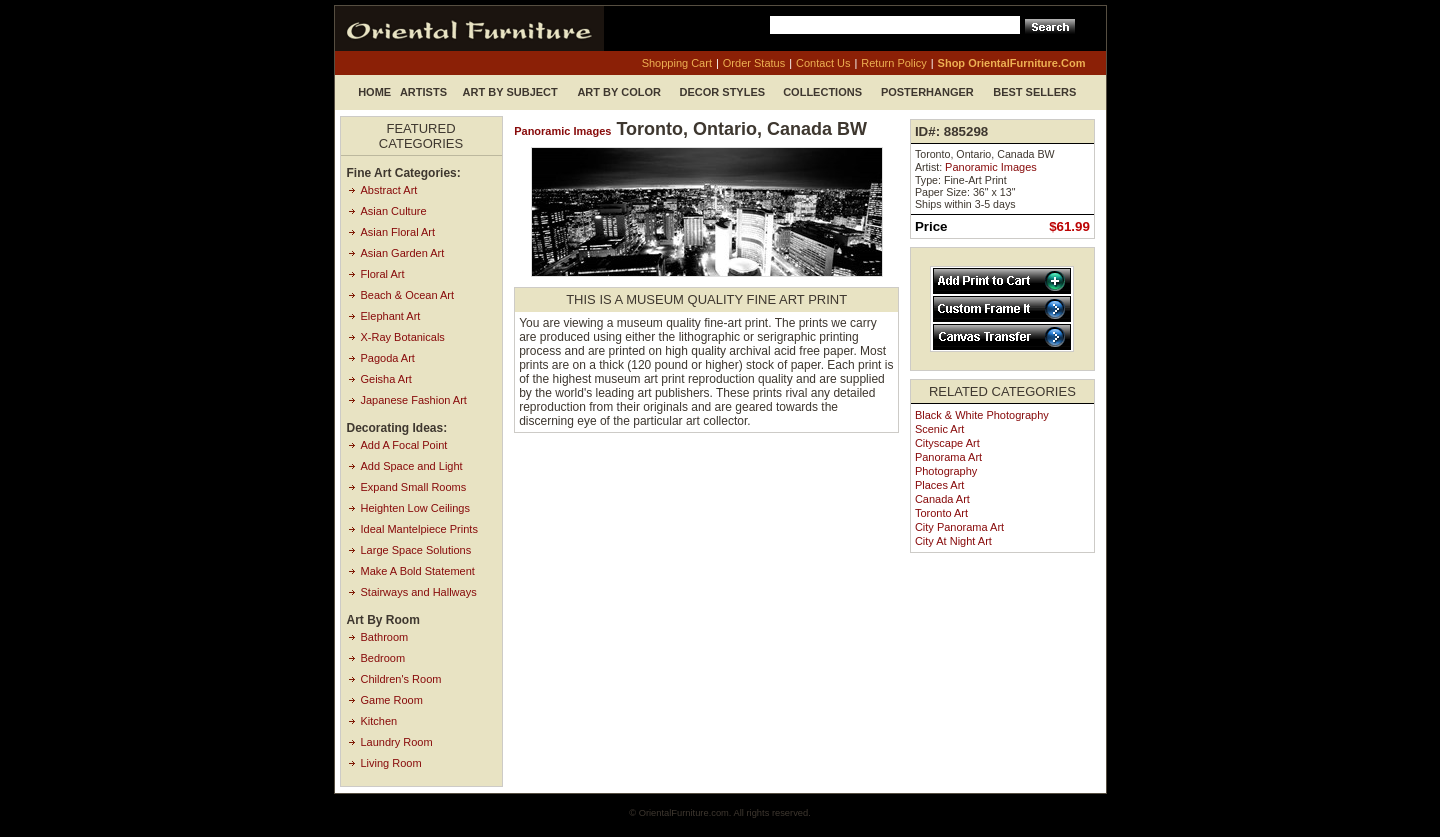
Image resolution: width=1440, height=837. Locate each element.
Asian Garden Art (403, 253)
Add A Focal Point (404, 445)
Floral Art (383, 274)
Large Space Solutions (416, 550)
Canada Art (942, 499)
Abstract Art (389, 190)
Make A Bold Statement (418, 571)
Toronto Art (941, 513)
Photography (946, 471)
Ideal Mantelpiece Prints (419, 529)
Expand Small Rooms (414, 487)
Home (374, 92)
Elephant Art (391, 316)
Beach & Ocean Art (408, 295)
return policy (893, 63)
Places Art (940, 485)
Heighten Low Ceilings (415, 508)
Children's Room (401, 679)
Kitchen (379, 721)
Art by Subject (510, 92)
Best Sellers (1034, 92)
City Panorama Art (959, 527)
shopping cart (677, 63)
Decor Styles (723, 92)
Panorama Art (948, 457)
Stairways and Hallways (419, 592)
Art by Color (619, 92)
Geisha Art (386, 379)
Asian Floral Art (398, 232)
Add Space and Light (412, 466)
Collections (822, 92)
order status (754, 63)
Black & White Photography (982, 415)
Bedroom (383, 658)
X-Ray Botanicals (403, 337)
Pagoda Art (388, 358)
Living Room (391, 763)
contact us (823, 63)
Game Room (392, 700)
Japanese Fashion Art (414, 400)
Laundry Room (397, 742)
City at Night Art (953, 541)
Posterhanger (927, 92)
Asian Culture (394, 211)
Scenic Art (940, 429)
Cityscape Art (947, 443)
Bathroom (385, 637)
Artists (423, 92)
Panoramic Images (562, 131)
